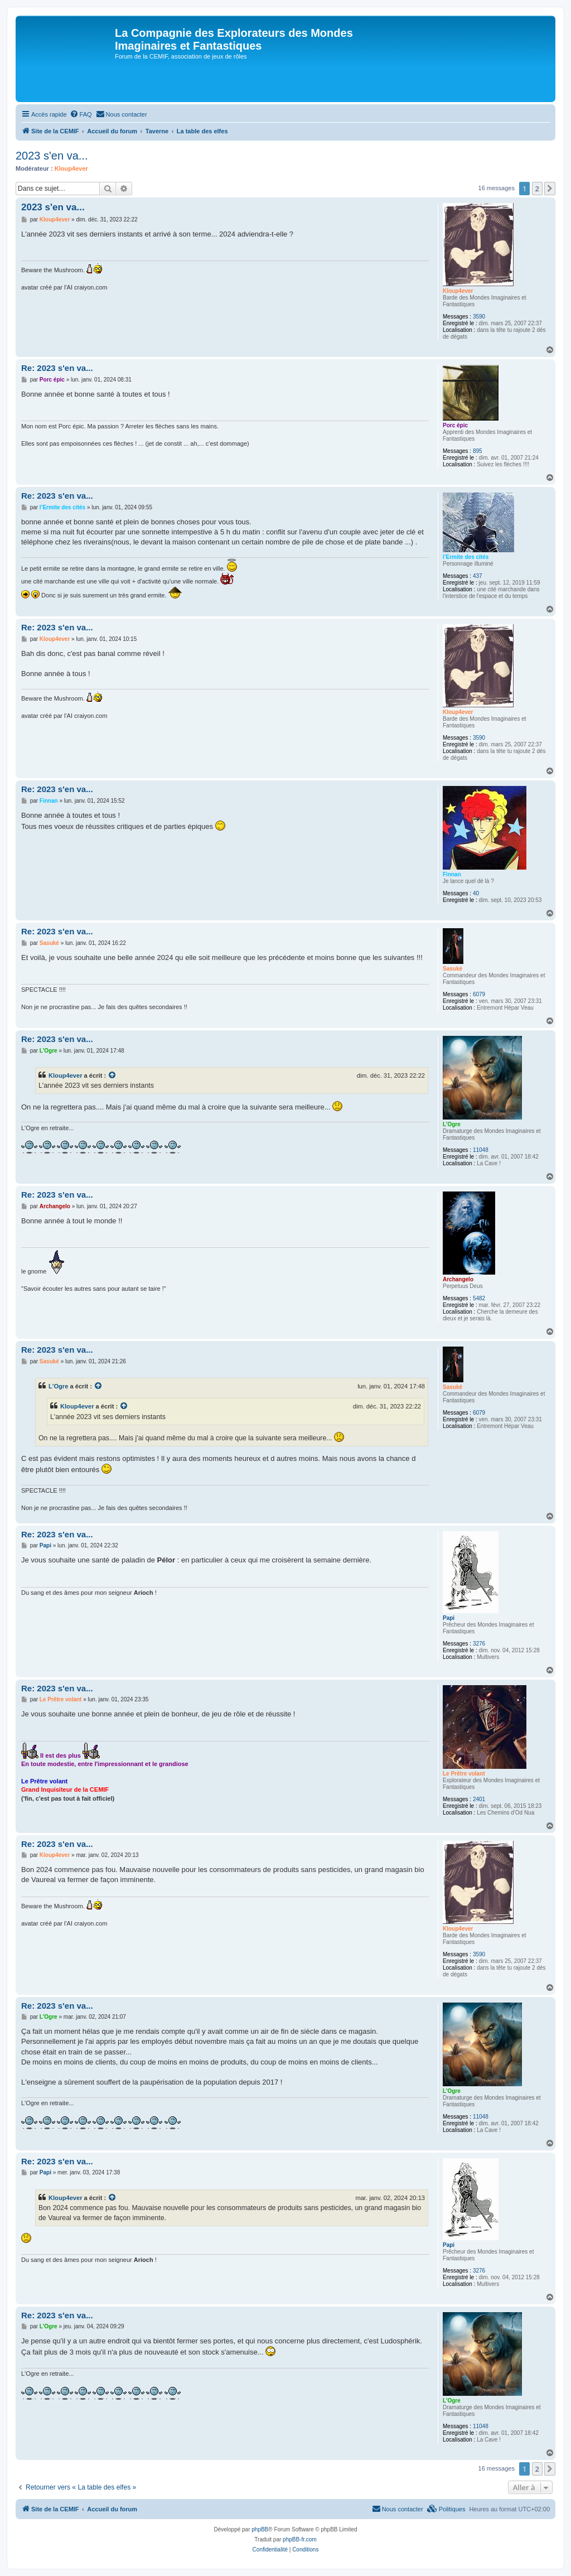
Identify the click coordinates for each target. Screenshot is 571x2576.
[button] (549, 188)
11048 (480, 1150)
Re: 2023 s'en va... (57, 368)
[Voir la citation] (113, 1075)
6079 (479, 994)
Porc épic (455, 425)
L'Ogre (452, 1124)
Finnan (452, 874)
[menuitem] (81, 114)
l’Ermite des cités (465, 557)
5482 (479, 1298)
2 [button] (537, 189)
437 (477, 576)
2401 (479, 1799)
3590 (479, 316)
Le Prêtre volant (464, 1774)
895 (477, 451)
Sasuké (452, 969)
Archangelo (458, 1279)
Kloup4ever (71, 168)
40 (476, 893)
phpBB (259, 2529)
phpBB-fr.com (300, 2539)
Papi (448, 1618)
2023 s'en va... (52, 155)
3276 (479, 1644)
